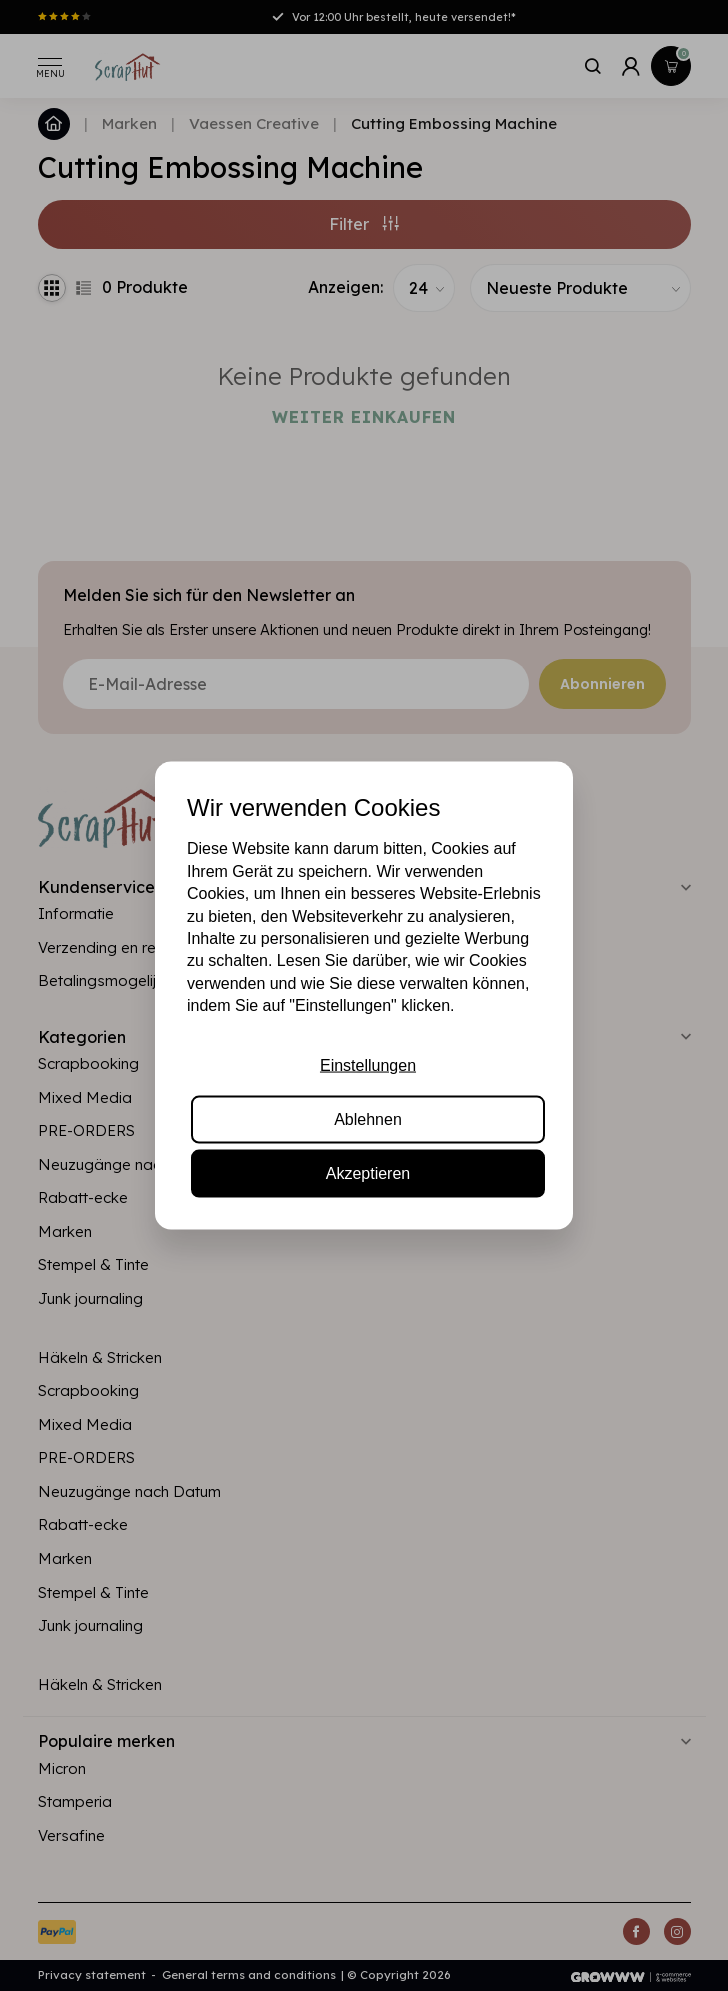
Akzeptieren (368, 1173)
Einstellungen (368, 1064)
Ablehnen (368, 1119)
